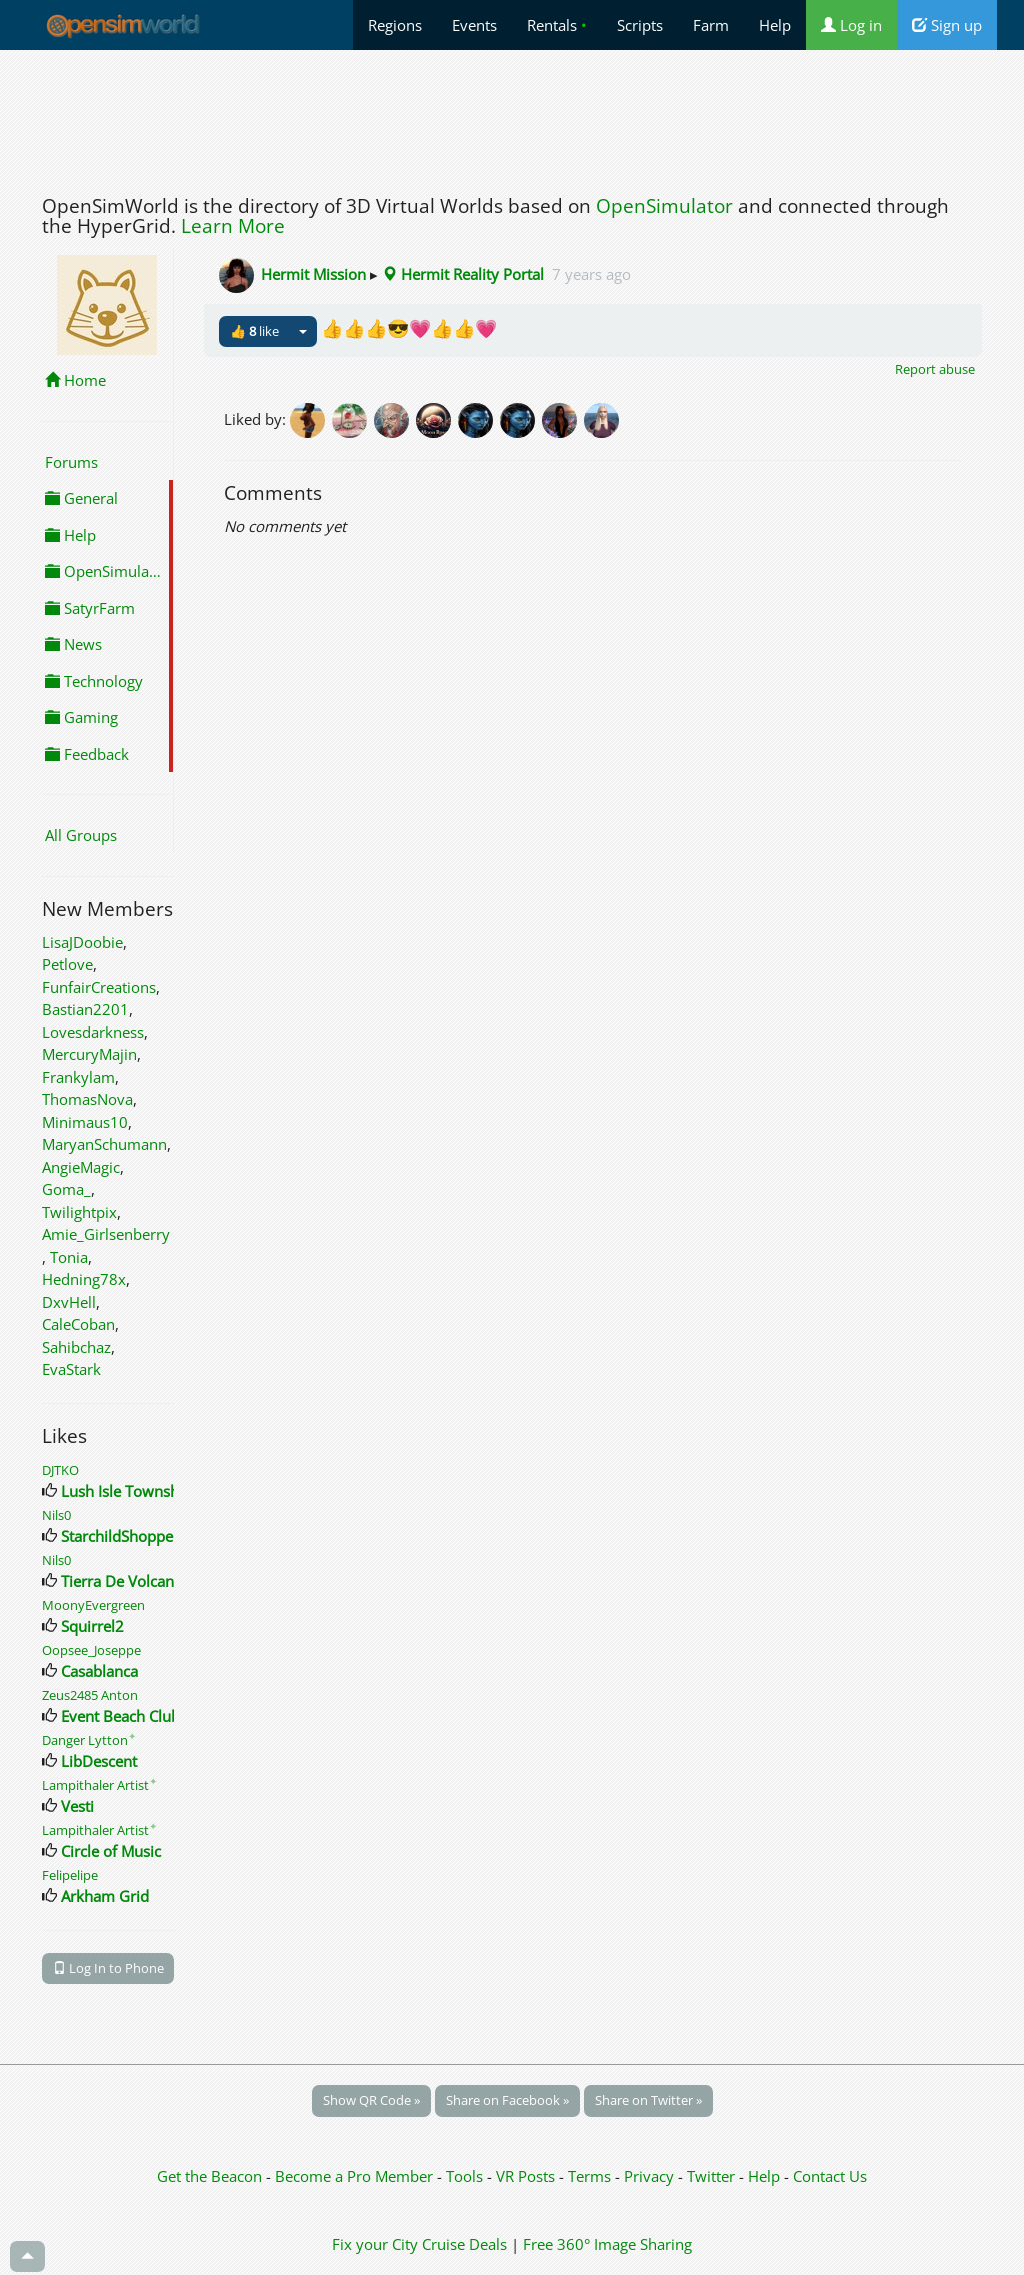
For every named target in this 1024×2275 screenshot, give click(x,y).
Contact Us (830, 2176)
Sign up (947, 25)
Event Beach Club (120, 1716)
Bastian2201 (85, 1009)
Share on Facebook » (507, 2100)
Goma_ (66, 1189)
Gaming (81, 717)
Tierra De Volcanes (125, 1581)
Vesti (77, 1806)
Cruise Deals (464, 2244)
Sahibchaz (76, 1347)
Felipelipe (70, 1875)
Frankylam (78, 1077)
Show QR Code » (371, 2100)
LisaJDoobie (82, 942)
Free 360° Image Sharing (607, 2244)
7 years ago (591, 274)
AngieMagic (81, 1167)
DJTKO (60, 1470)
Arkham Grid (105, 1896)
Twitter (711, 2176)
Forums (71, 462)
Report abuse (935, 369)
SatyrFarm (90, 608)
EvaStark (71, 1369)
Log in (851, 25)
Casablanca (99, 1671)
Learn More (233, 226)
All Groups (81, 835)
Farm (711, 25)
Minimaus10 (85, 1122)
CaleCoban (78, 1324)
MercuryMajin (89, 1054)
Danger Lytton (89, 1740)
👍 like (254, 331)
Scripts (640, 25)
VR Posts (527, 2176)
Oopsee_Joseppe (91, 1650)
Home (75, 380)
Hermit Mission (313, 274)
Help (775, 25)
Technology (94, 681)
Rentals (557, 25)
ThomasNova (87, 1099)
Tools (466, 2176)
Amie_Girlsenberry (106, 1234)
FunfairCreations (99, 987)
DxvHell (69, 1302)
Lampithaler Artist (99, 1785)
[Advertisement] (512, 117)
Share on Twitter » (648, 2100)
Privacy (649, 2176)
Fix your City (375, 2244)
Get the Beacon (209, 2176)
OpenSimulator (664, 206)
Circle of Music (111, 1851)
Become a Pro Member (356, 2176)
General (81, 498)
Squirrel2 (92, 1626)
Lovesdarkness (93, 1032)
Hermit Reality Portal (463, 274)
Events (474, 25)
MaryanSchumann (104, 1144)
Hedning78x (84, 1279)
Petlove (67, 964)
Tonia (69, 1257)
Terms (591, 2176)
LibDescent (99, 1761)
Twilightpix (79, 1212)
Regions (395, 25)
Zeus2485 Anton (90, 1695)
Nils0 (56, 1515)
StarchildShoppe (117, 1536)
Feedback (87, 754)
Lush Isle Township (126, 1491)
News (73, 644)
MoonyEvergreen (93, 1605)
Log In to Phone (108, 1968)
